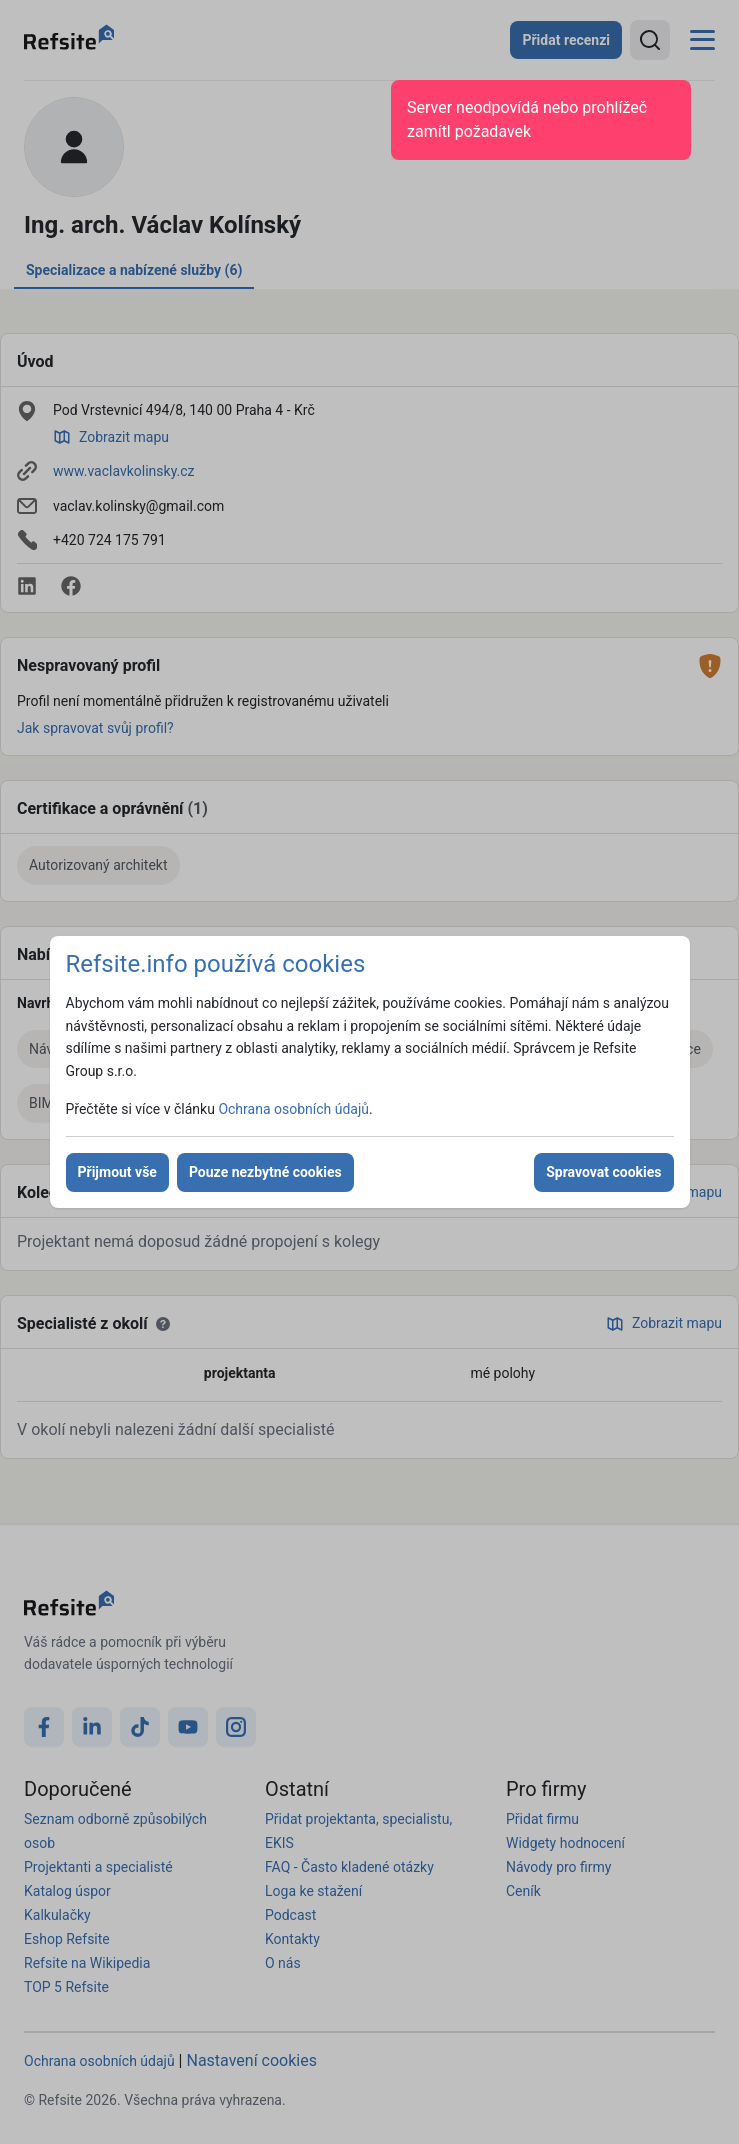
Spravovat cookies (603, 1172)
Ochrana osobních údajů (293, 1109)
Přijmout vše (117, 1172)
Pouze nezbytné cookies (265, 1172)
